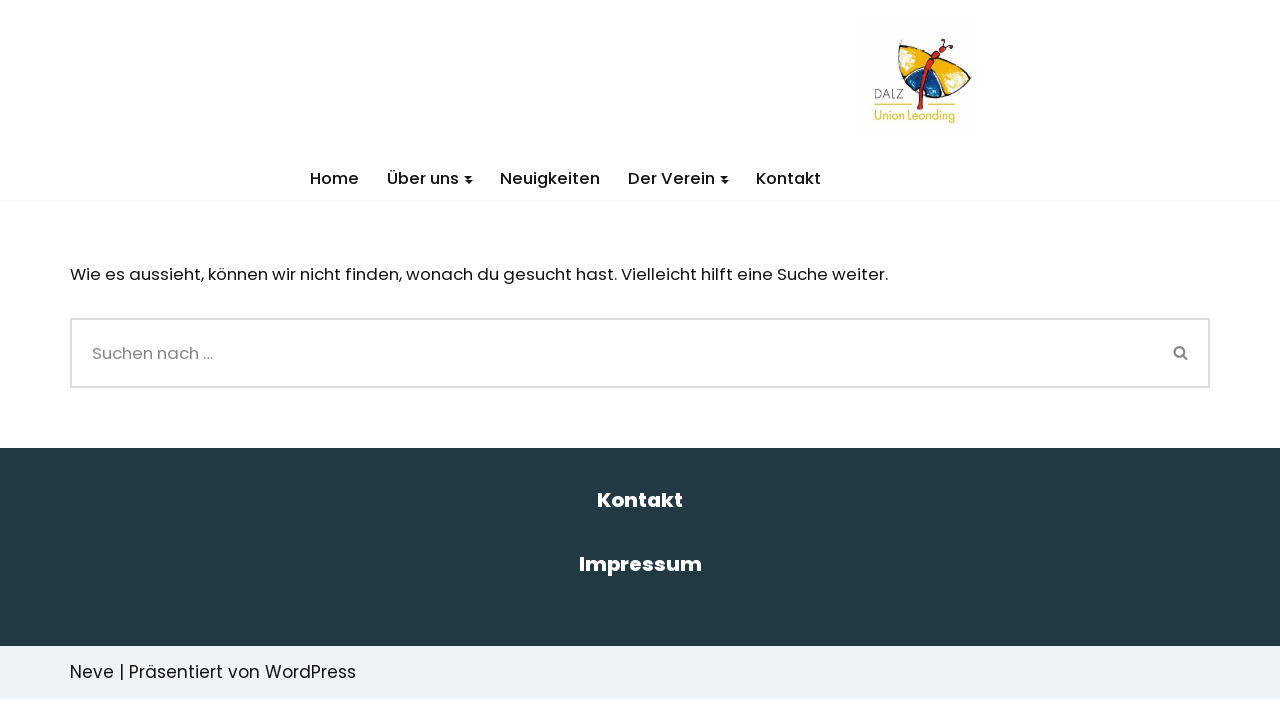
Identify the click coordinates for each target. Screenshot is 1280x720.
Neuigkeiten (550, 178)
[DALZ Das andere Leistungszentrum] (922, 78)
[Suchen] (611, 354)
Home (329, 178)
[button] (467, 178)
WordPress (310, 693)
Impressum (640, 585)
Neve (92, 693)
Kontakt (793, 178)
